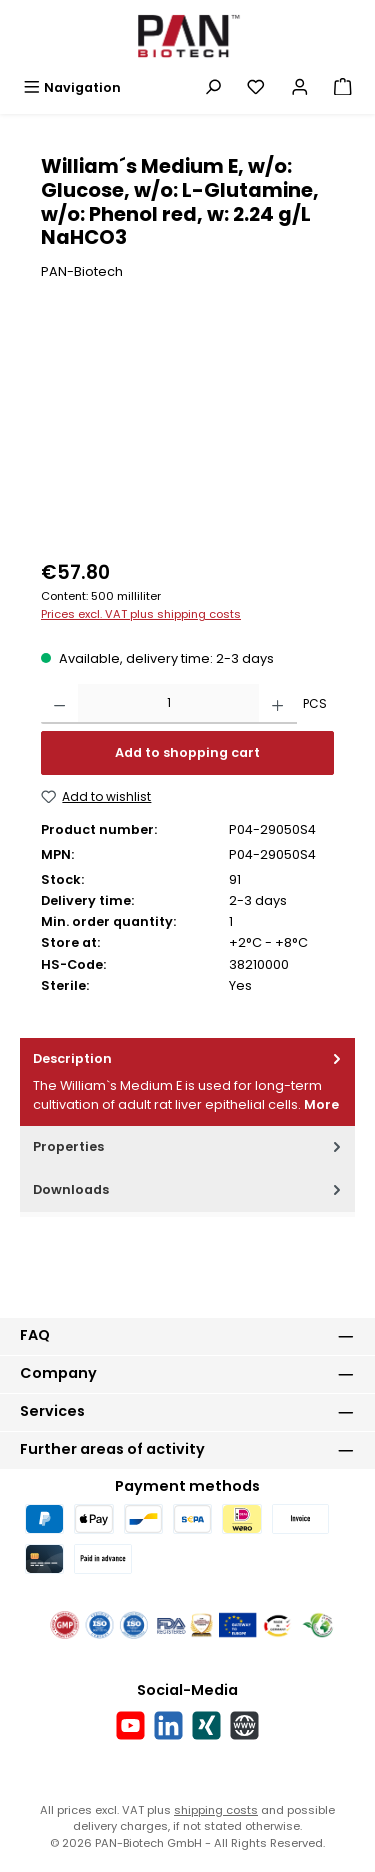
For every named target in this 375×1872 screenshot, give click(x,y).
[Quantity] (168, 704)
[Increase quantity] (277, 704)
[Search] (213, 87)
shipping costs (216, 1810)
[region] (187, 434)
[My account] (300, 87)
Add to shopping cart (187, 752)
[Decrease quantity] (59, 704)
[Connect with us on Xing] (206, 1725)
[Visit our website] (244, 1725)
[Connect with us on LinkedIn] (168, 1725)
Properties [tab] (189, 1146)
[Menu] (72, 87)
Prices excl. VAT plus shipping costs (141, 614)
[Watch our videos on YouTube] (130, 1725)
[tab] (187, 1082)
